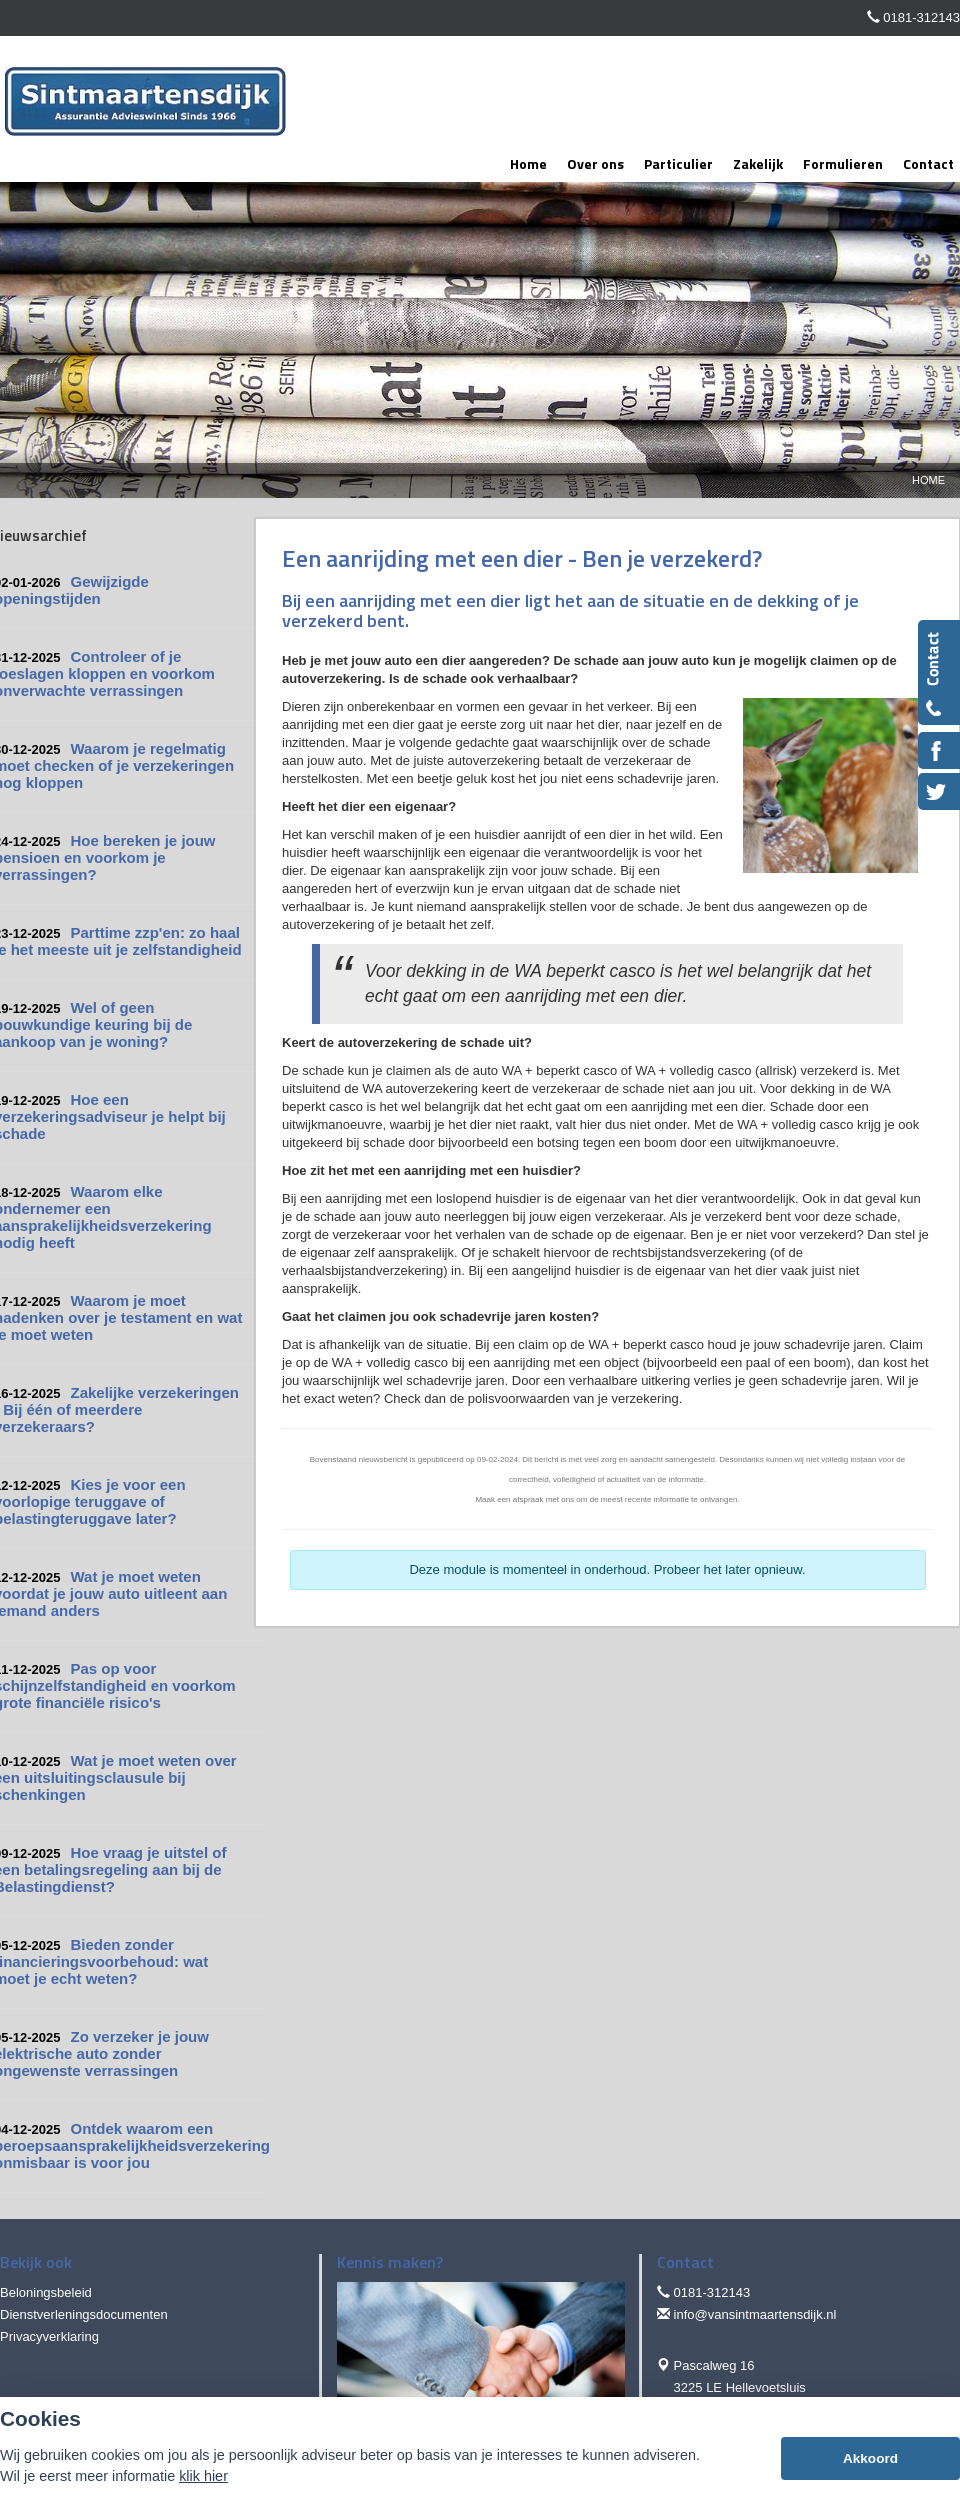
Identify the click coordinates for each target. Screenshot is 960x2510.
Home (928, 480)
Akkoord (870, 2458)
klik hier (203, 2476)
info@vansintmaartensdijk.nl (755, 2314)
